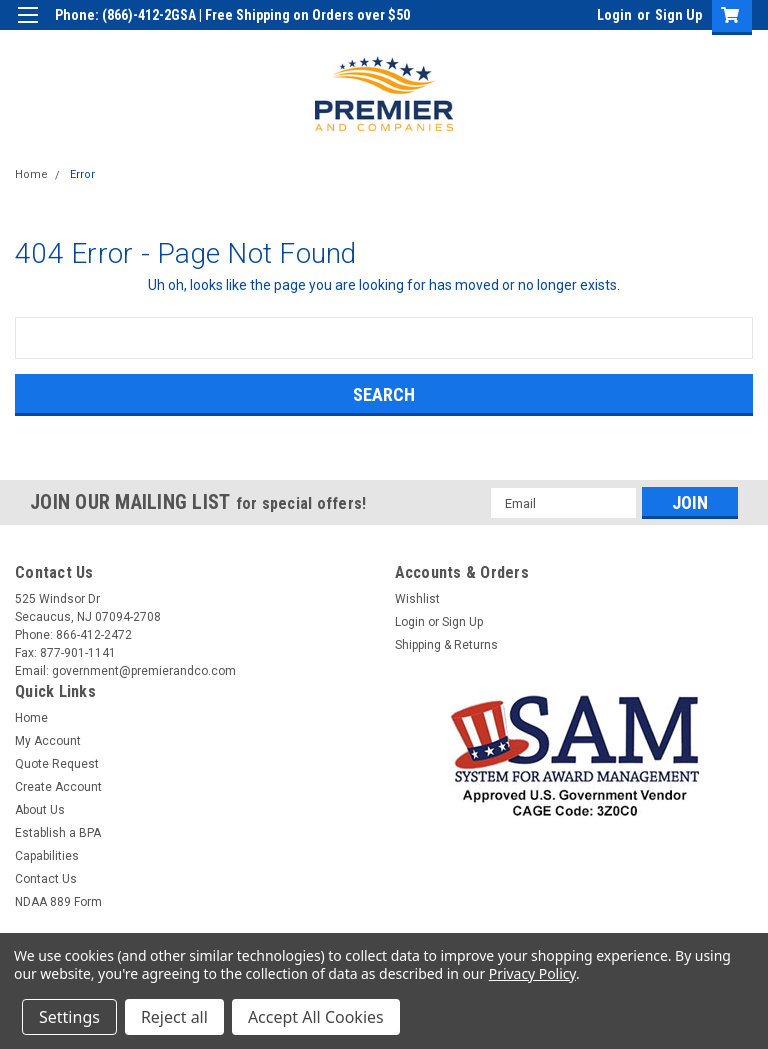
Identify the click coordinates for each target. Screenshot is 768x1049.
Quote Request (57, 764)
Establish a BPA (58, 833)
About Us (40, 810)
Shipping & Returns (446, 645)
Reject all (174, 1017)
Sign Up (678, 15)
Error (82, 174)
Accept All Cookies (316, 1017)
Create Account (58, 787)
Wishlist (417, 599)
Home (31, 174)
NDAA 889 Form (58, 902)
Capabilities (47, 856)
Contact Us (46, 879)
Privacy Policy (532, 973)
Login (614, 15)
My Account (48, 741)
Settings (69, 1017)
